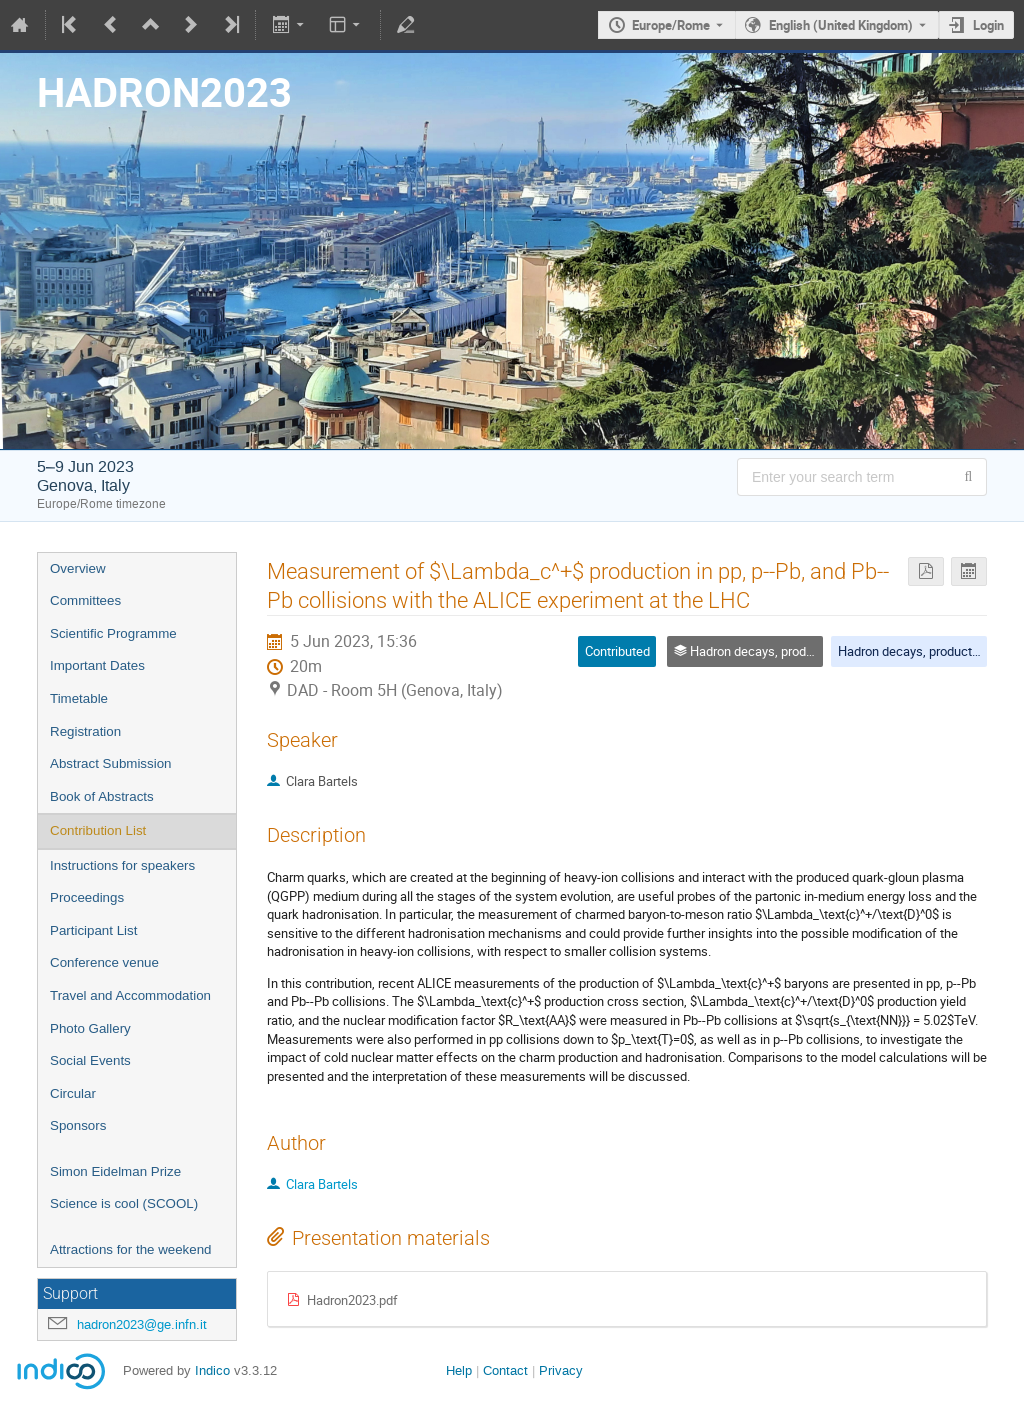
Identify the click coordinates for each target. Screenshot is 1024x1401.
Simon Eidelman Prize (115, 1171)
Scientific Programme (113, 633)
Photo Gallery (90, 1028)
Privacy (561, 1370)
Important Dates (97, 665)
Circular (73, 1093)
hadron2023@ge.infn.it (142, 1324)
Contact (505, 1370)
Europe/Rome (671, 25)
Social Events (90, 1060)
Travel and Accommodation (130, 995)
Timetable (79, 698)
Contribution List (98, 830)
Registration (85, 731)
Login (988, 25)
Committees (85, 600)
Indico (212, 1370)
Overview (78, 568)
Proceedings (87, 897)
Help (459, 1370)
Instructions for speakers (122, 865)
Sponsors (78, 1125)
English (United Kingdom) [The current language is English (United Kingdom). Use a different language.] (841, 25)
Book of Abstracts (102, 796)
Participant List (93, 930)
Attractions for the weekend (131, 1249)
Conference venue (104, 962)
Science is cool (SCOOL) (124, 1203)
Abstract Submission (110, 763)
